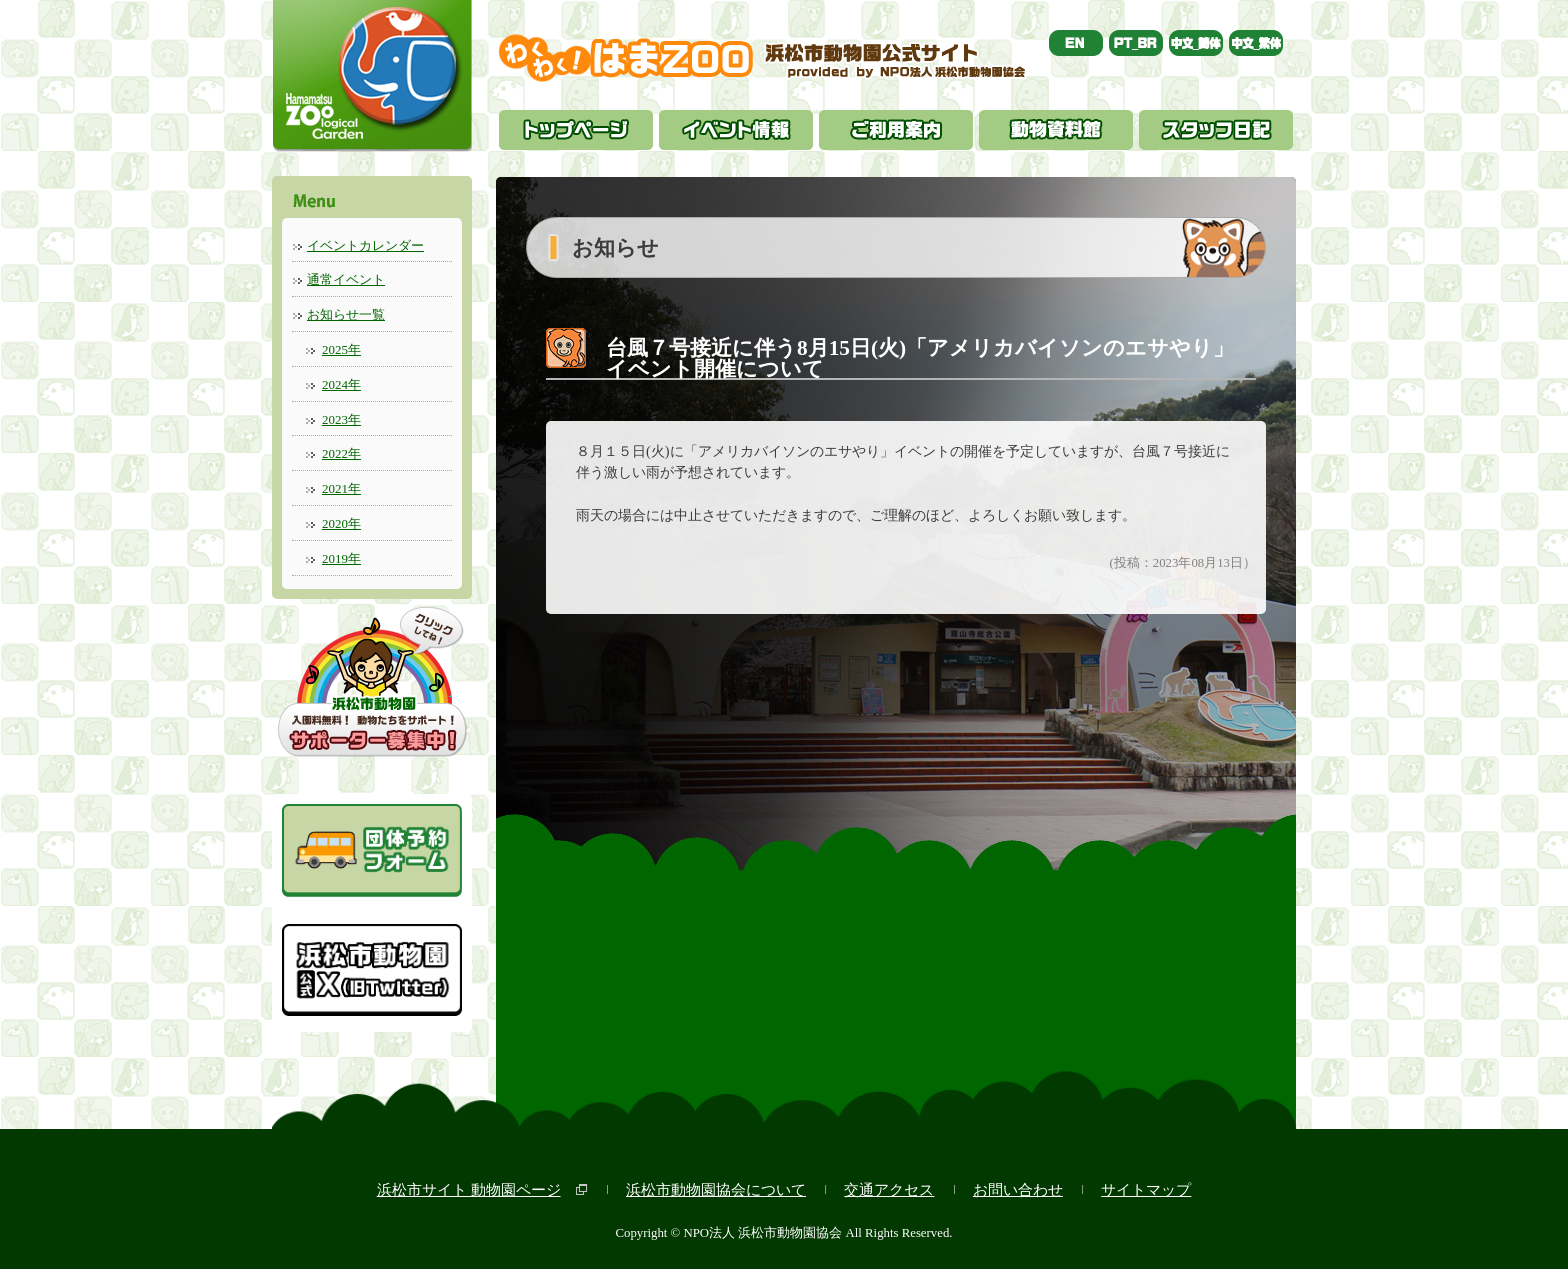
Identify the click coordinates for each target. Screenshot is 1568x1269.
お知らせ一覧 (346, 314)
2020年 (341, 523)
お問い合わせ (1018, 1189)
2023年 (341, 419)
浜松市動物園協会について (716, 1189)
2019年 (341, 558)
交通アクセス (889, 1189)
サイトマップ (1146, 1189)
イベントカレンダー (365, 245)
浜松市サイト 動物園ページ (469, 1189)
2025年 (341, 349)
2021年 (341, 488)
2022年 (341, 453)
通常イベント (346, 279)
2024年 (341, 384)
